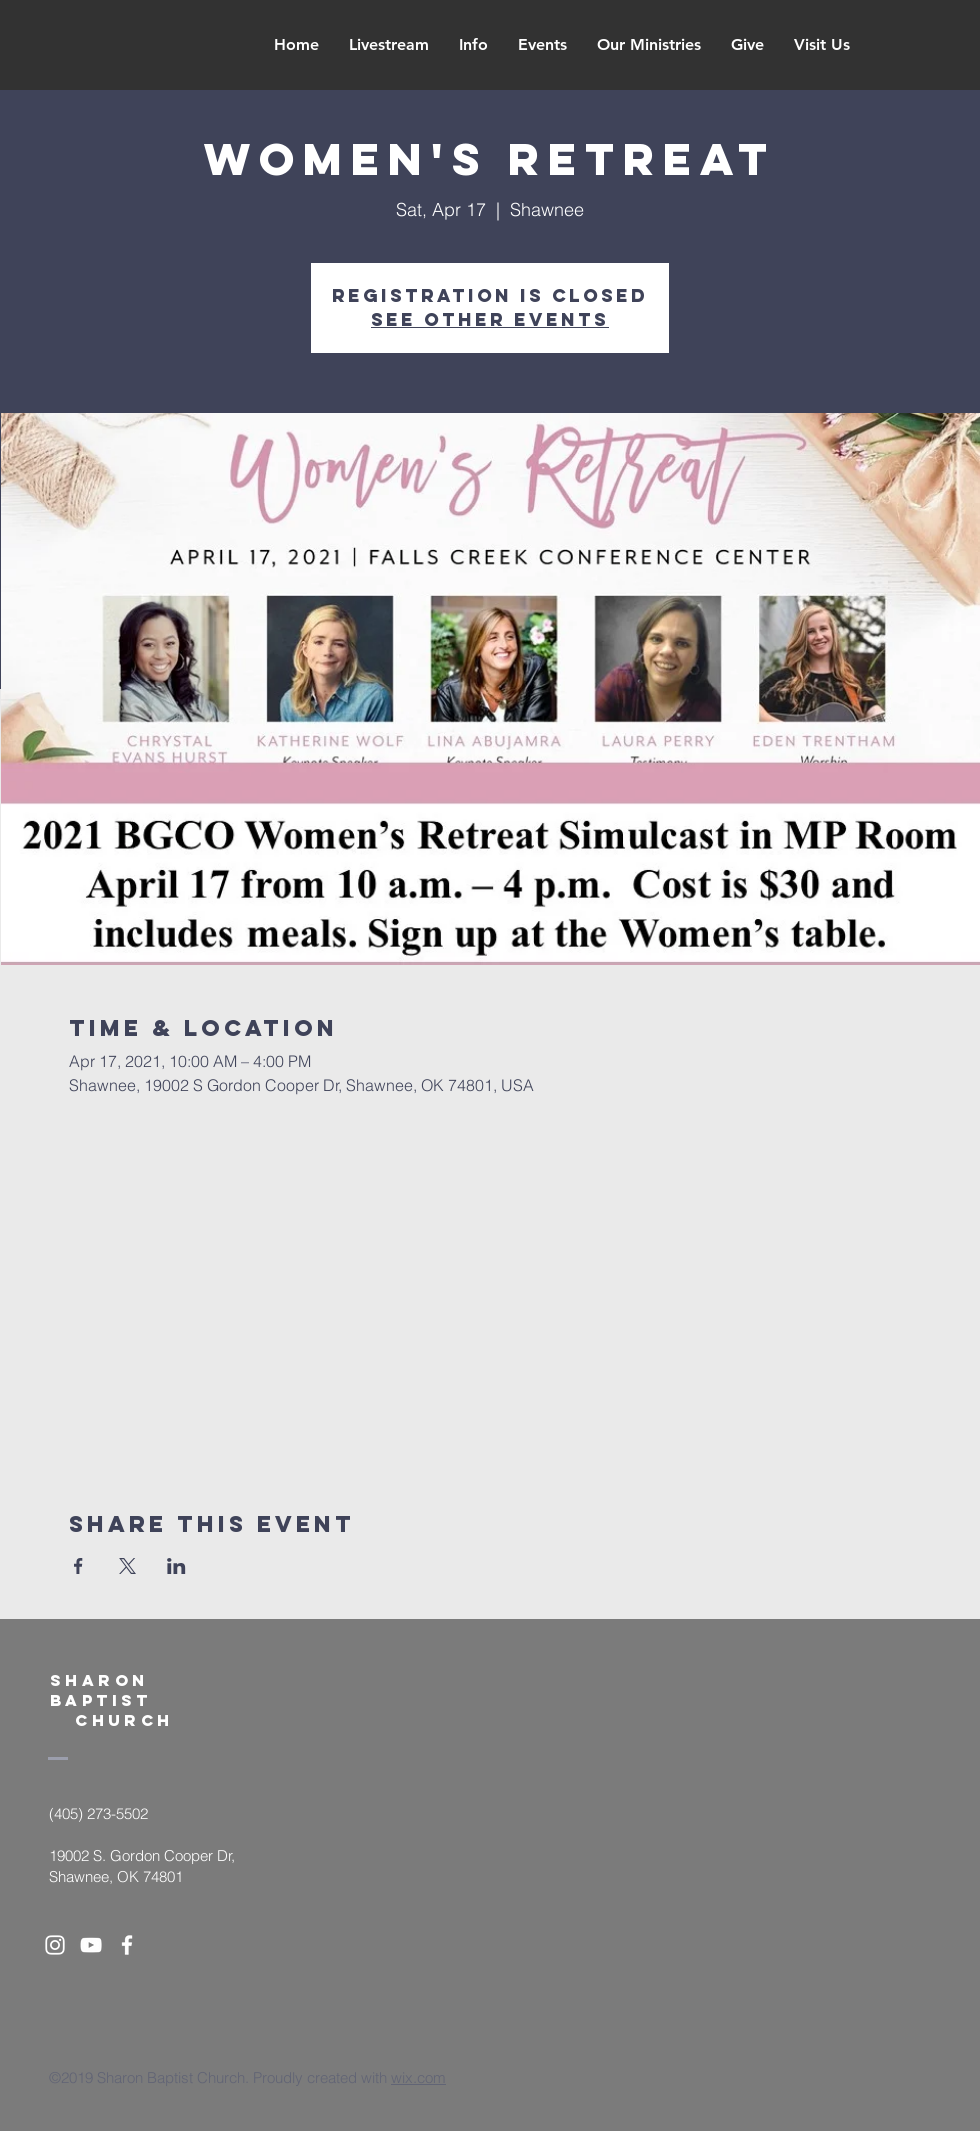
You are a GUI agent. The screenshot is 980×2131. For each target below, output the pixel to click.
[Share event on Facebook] (78, 1566)
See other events (490, 319)
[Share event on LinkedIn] (176, 1566)
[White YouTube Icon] (91, 1945)
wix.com (418, 2077)
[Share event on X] (127, 1566)
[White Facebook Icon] (127, 1945)
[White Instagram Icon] (55, 1945)
